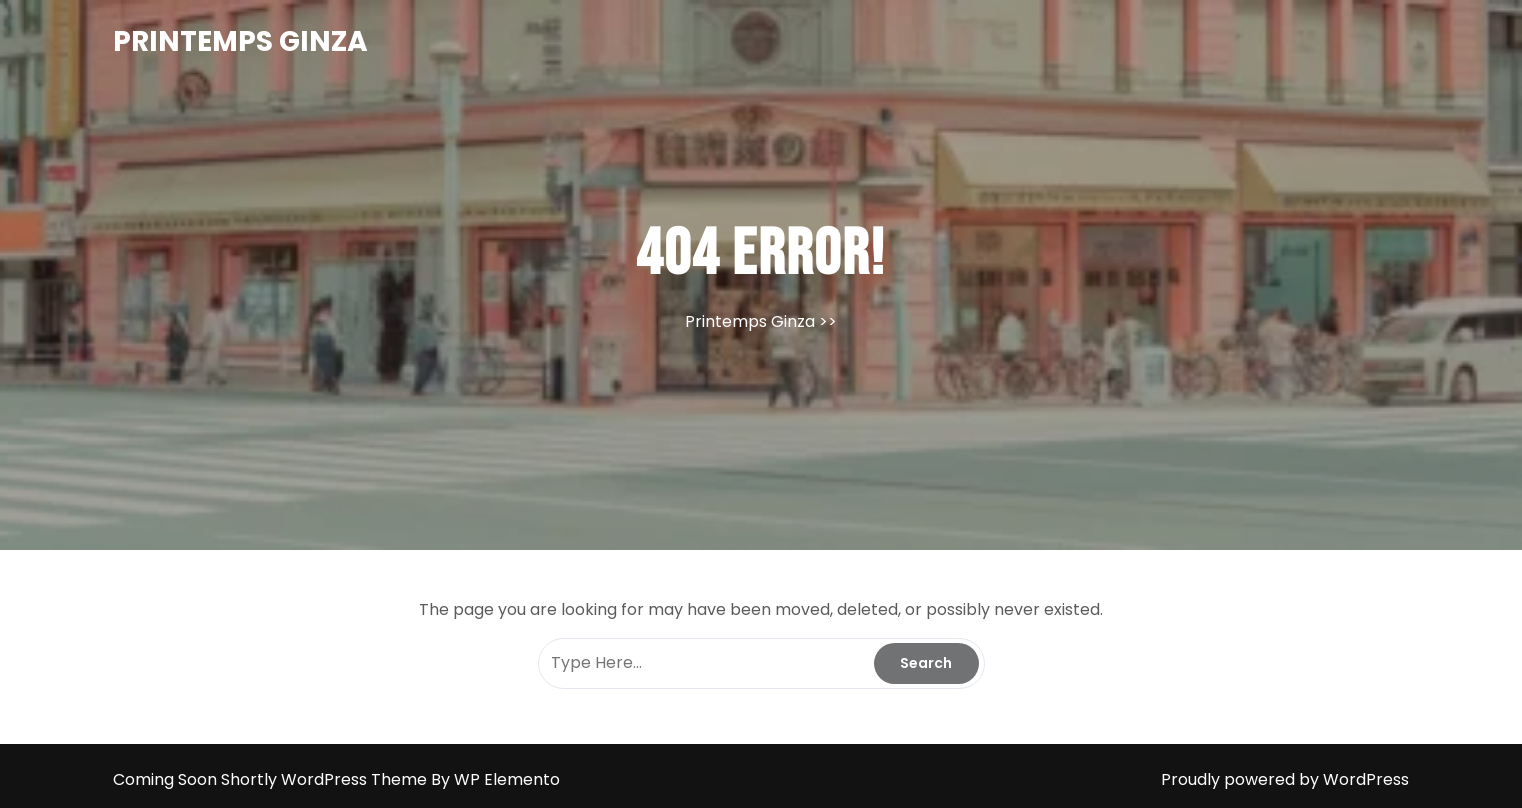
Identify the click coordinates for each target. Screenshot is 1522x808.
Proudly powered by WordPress (1285, 779)
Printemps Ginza (240, 41)
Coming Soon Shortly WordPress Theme (272, 779)
